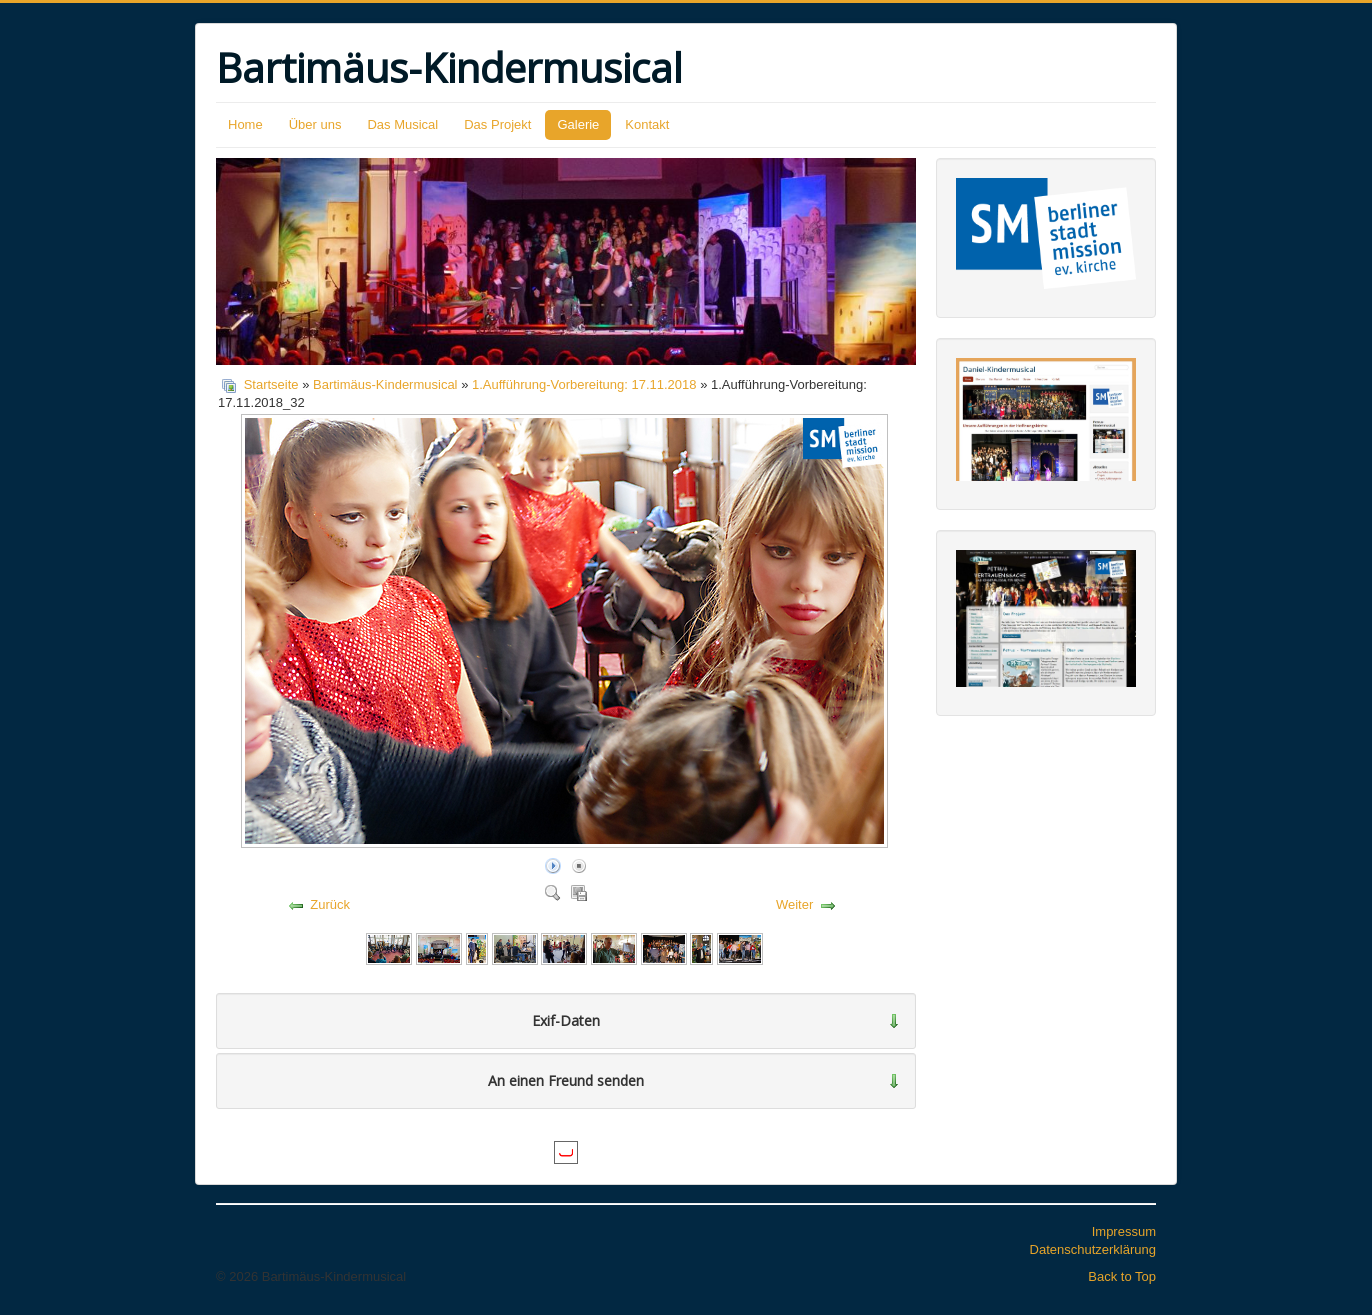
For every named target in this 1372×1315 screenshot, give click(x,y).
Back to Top (1122, 1276)
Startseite (271, 384)
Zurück (330, 904)
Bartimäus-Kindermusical (385, 384)
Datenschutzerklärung (1093, 1249)
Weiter (794, 904)
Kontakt (647, 124)
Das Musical (402, 124)
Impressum (1124, 1231)
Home (245, 124)
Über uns (315, 124)
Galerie (578, 124)
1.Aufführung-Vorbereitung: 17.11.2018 (584, 384)
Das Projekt (497, 124)
